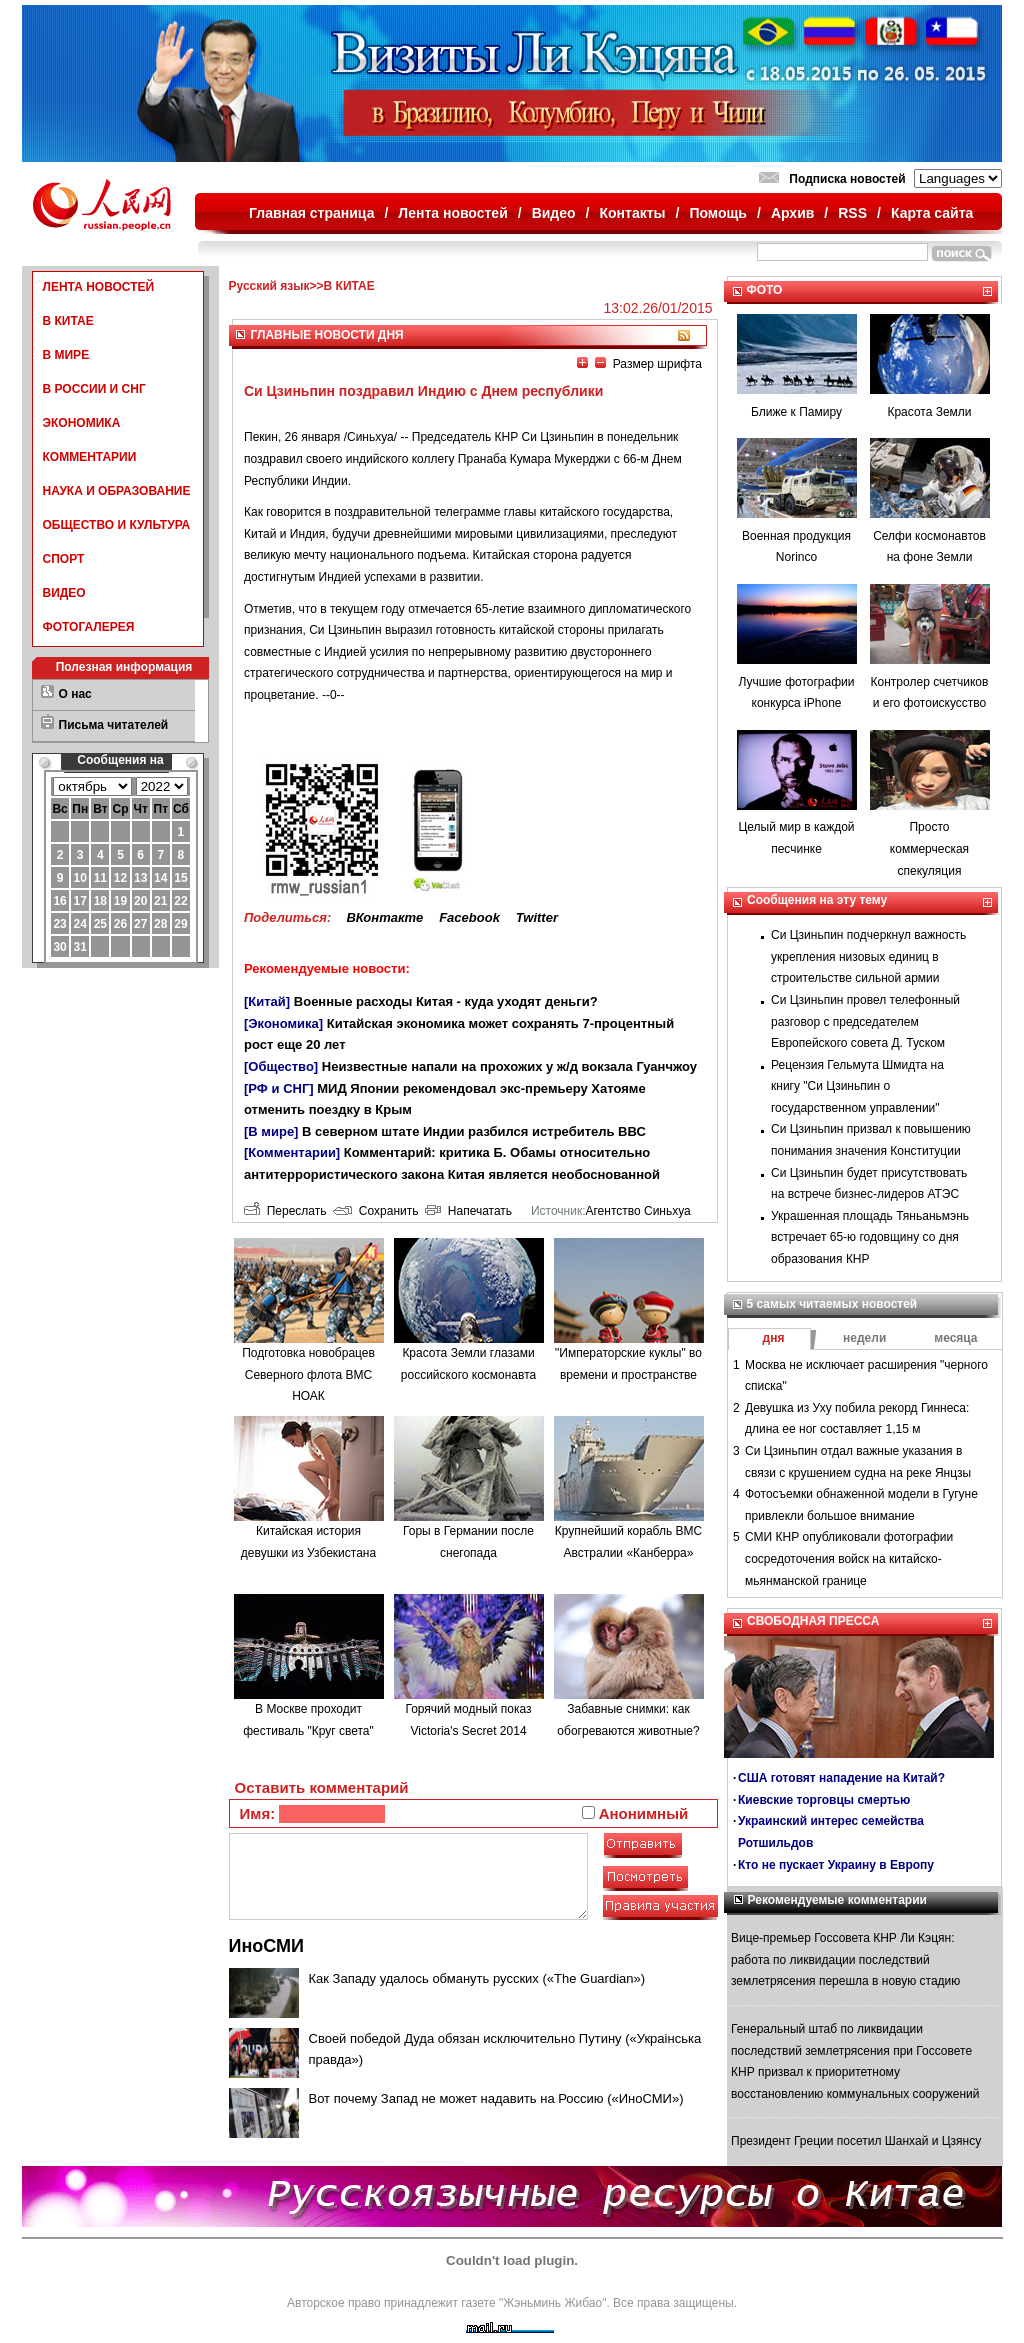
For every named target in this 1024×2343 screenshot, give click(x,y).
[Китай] (267, 1001)
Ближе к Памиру (796, 412)
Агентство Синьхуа (637, 1211)
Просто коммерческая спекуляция (929, 848)
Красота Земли (929, 412)
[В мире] (271, 1131)
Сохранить (375, 1211)
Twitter (537, 917)
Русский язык (269, 286)
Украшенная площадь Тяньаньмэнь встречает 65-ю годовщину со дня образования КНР (870, 1237)
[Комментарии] (292, 1152)
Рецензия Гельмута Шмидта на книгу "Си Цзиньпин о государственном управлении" (857, 1086)
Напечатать (468, 1211)
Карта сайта (932, 213)
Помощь (718, 213)
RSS (852, 213)
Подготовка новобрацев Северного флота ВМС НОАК (308, 1374)
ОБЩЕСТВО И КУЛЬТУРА (117, 525)
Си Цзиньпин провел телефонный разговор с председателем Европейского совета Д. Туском (865, 1021)
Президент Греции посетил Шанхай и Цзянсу (856, 2141)
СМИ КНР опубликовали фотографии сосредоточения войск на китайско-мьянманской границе (849, 1558)
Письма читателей (114, 725)
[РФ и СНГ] (279, 1088)
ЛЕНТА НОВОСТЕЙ (99, 287)
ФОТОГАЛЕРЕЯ (89, 627)
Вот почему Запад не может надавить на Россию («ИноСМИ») (496, 2098)
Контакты (633, 213)
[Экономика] (283, 1023)
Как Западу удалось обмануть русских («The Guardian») (477, 1978)
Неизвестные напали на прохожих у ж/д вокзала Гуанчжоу (509, 1066)
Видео (554, 213)
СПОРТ (64, 559)
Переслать (285, 1211)
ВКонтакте (384, 917)
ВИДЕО (64, 593)
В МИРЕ (66, 355)
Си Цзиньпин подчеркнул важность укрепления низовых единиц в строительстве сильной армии (868, 956)
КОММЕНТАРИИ (90, 457)
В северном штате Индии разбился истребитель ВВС (474, 1131)
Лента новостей (452, 213)
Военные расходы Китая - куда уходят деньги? (446, 1001)
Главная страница (311, 213)
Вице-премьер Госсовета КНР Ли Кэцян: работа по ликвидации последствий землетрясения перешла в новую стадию (845, 1959)
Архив (792, 213)
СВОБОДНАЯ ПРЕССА (813, 1621)
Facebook (469, 917)
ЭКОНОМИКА (82, 423)
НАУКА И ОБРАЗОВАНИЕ (117, 491)
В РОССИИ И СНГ (94, 389)
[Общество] (281, 1066)
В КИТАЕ (68, 321)
